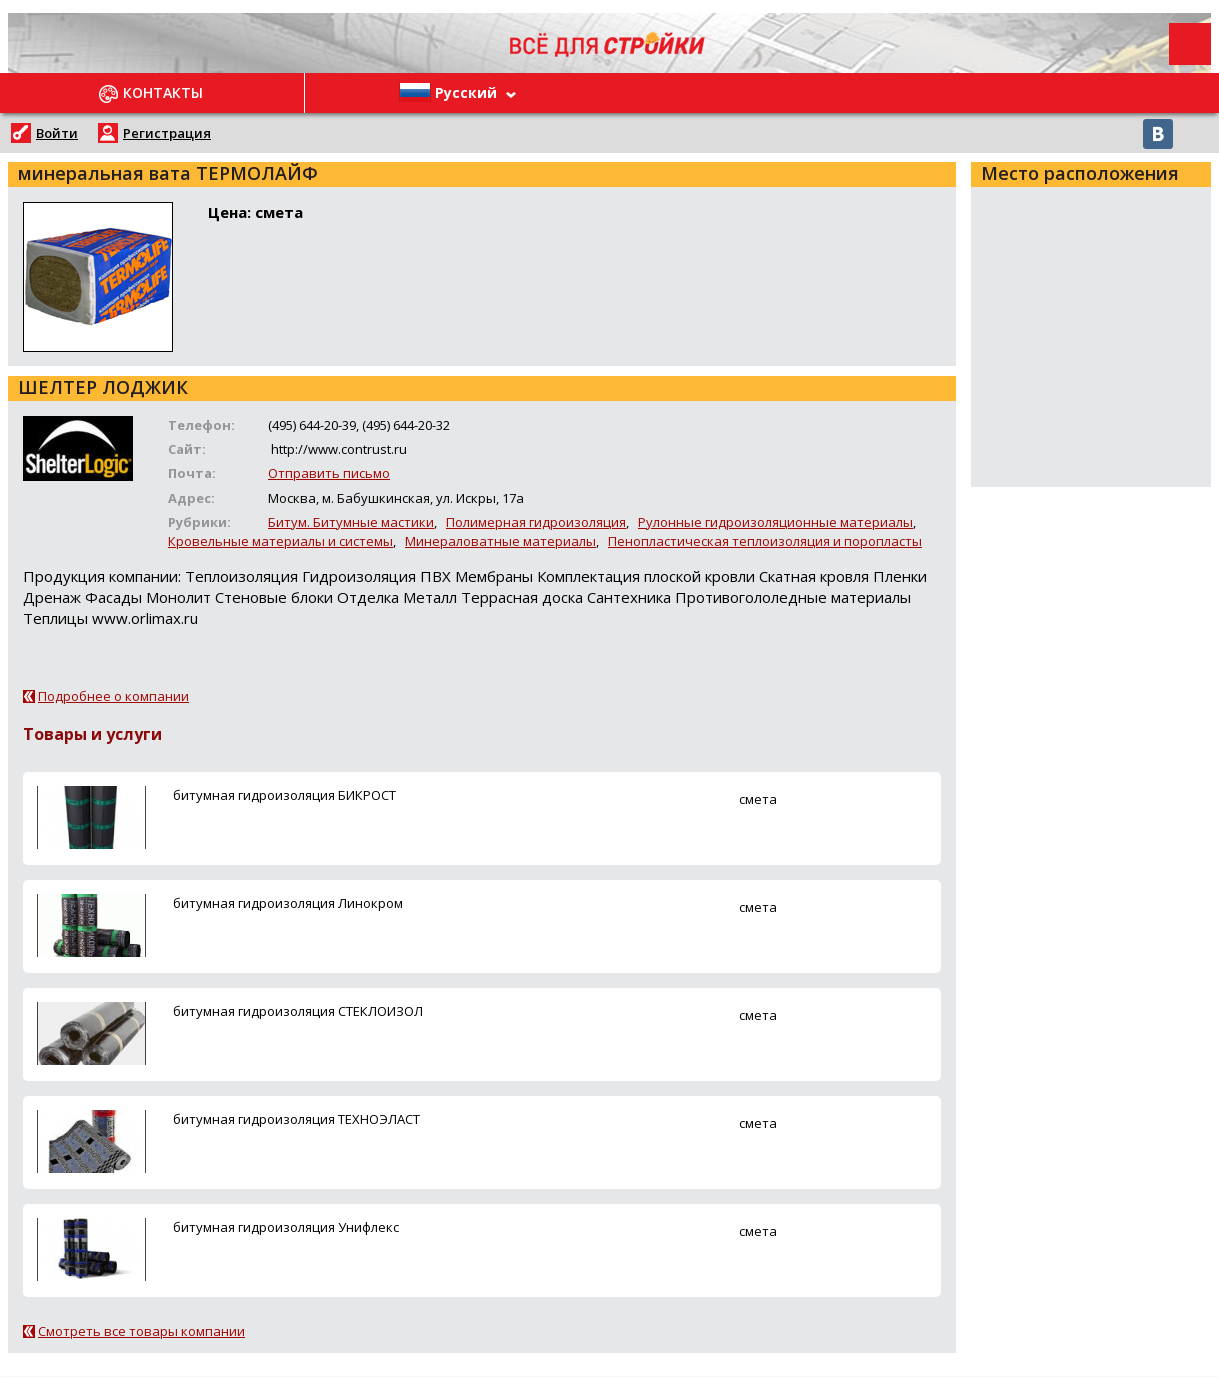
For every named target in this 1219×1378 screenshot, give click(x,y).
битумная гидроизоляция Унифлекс (286, 1227)
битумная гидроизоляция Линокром (288, 903)
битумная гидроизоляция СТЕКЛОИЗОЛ (298, 1011)
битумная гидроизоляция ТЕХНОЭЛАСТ (296, 1119)
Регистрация (167, 133)
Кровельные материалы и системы (280, 541)
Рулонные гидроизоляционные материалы (775, 522)
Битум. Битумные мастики (351, 522)
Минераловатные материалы (500, 541)
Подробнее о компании (113, 696)
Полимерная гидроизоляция (536, 522)
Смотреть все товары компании (141, 1331)
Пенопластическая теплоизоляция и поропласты (765, 541)
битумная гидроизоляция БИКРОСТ (284, 795)
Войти (57, 133)
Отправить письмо (329, 473)
